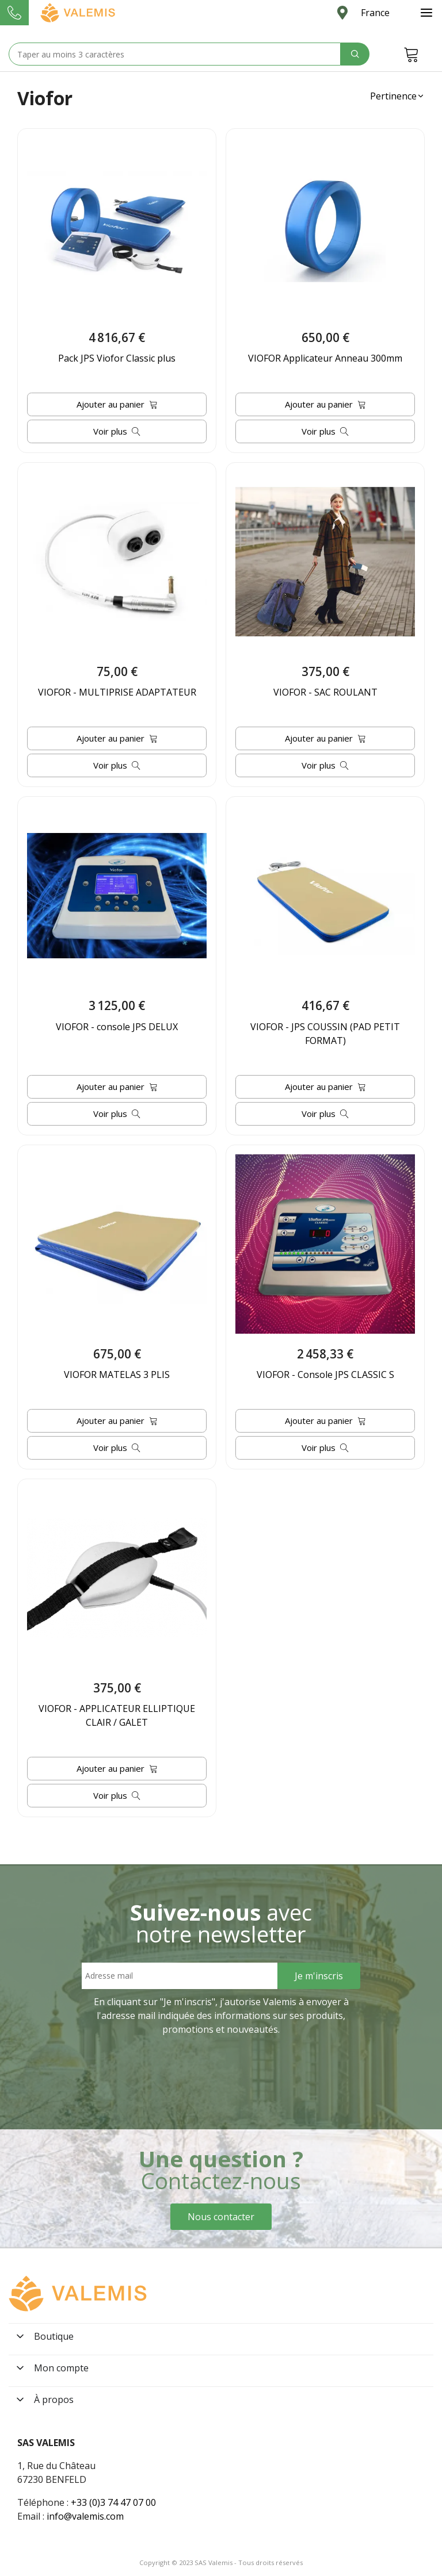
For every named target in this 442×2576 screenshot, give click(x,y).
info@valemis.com (85, 2516)
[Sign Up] (318, 1976)
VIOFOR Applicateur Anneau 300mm (325, 358)
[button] (397, 96)
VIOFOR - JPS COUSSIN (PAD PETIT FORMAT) (325, 1033)
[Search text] (175, 54)
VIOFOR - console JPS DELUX (117, 1026)
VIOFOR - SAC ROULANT (325, 692)
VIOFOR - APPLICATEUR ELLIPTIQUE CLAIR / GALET (117, 1715)
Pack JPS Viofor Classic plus (117, 358)
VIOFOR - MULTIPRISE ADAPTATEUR (117, 692)
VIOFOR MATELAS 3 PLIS (117, 1374)
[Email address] (179, 1976)
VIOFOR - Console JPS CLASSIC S (325, 1374)
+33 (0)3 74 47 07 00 (113, 2502)
